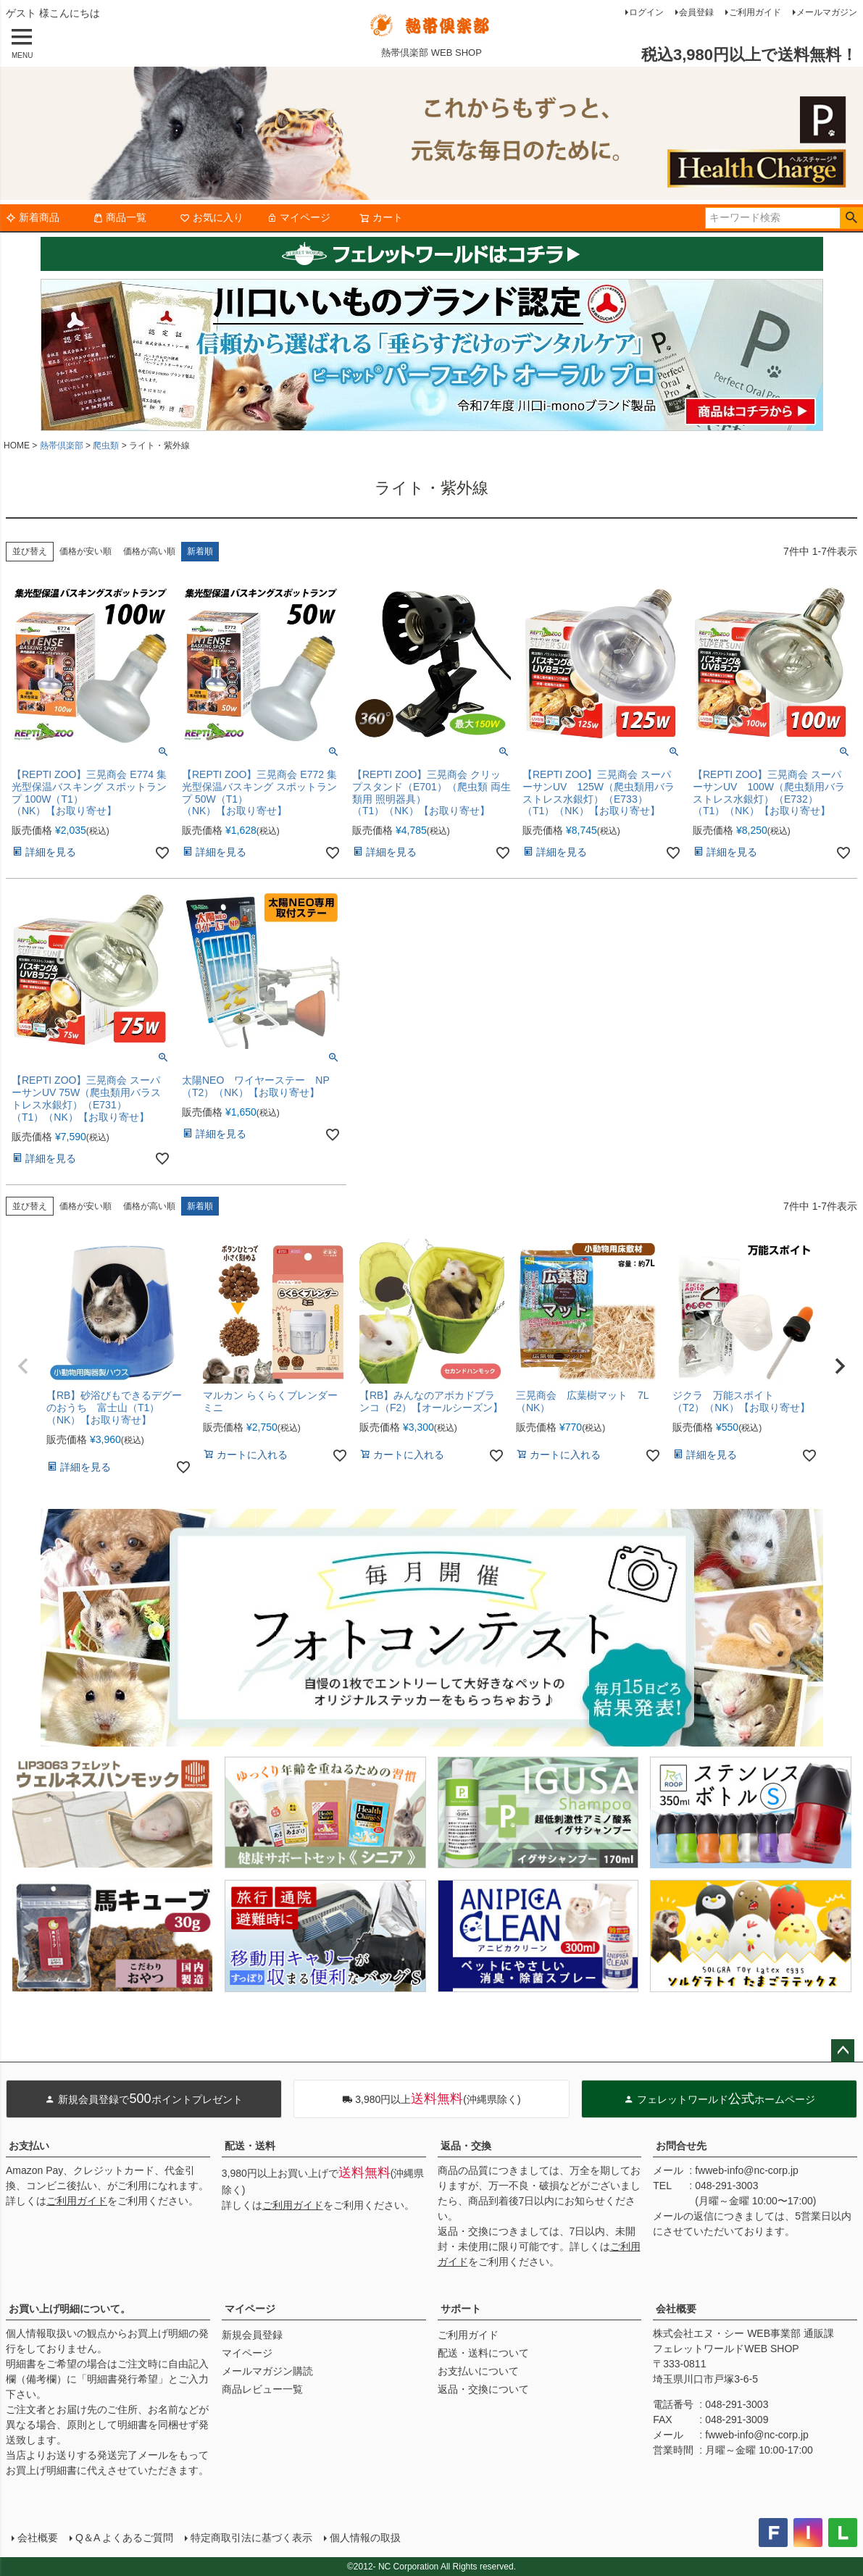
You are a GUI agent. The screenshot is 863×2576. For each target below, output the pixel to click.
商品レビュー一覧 (262, 2389)
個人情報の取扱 (365, 2537)
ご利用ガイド (755, 12)
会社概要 (676, 2308)
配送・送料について (483, 2353)
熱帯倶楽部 (61, 445)
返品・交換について (483, 2389)
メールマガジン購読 (267, 2371)
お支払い (29, 2145)
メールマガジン (826, 12)
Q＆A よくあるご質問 (124, 2537)
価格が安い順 (85, 551)
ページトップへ (842, 2050)
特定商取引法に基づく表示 (251, 2537)
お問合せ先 (681, 2145)
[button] (23, 1366)
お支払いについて (478, 2371)
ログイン (646, 12)
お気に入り (211, 217)
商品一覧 (119, 217)
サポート (461, 2308)
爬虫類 (106, 445)
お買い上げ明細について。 (69, 2308)
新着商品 (32, 217)
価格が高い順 (149, 551)
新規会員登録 (252, 2335)
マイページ (298, 217)
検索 (851, 218)
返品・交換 (466, 2145)
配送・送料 (250, 2145)
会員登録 (696, 12)
